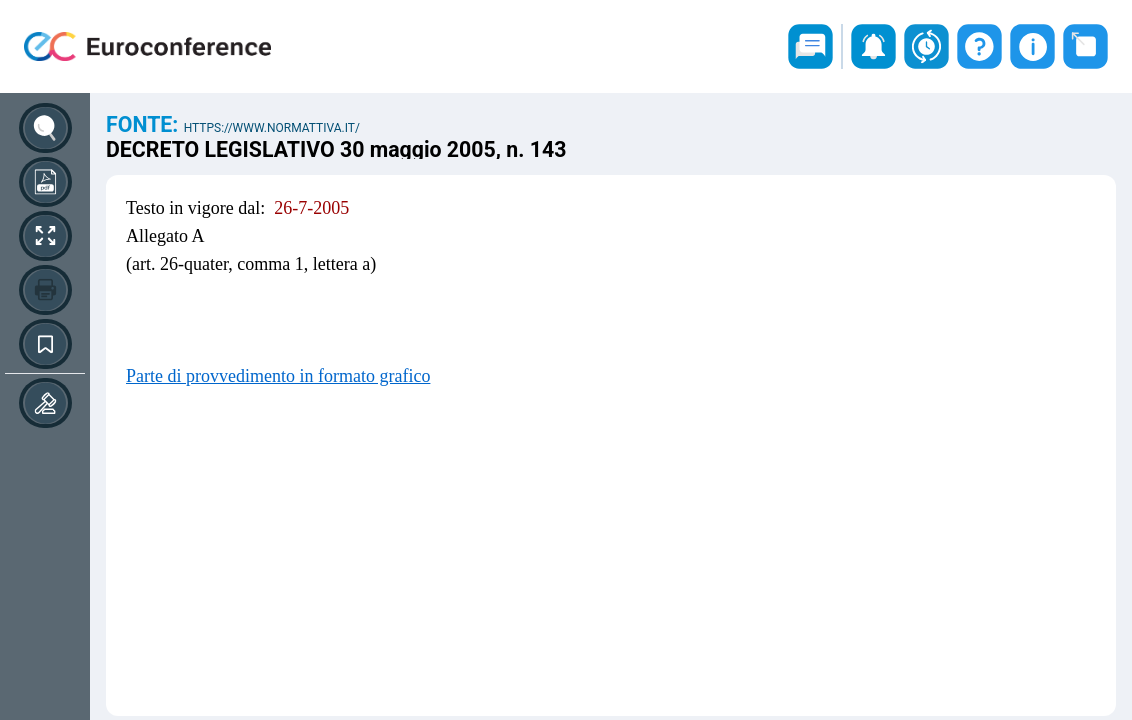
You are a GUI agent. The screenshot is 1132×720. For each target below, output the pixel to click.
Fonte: (145, 124)
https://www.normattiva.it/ (272, 128)
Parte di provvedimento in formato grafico (278, 376)
